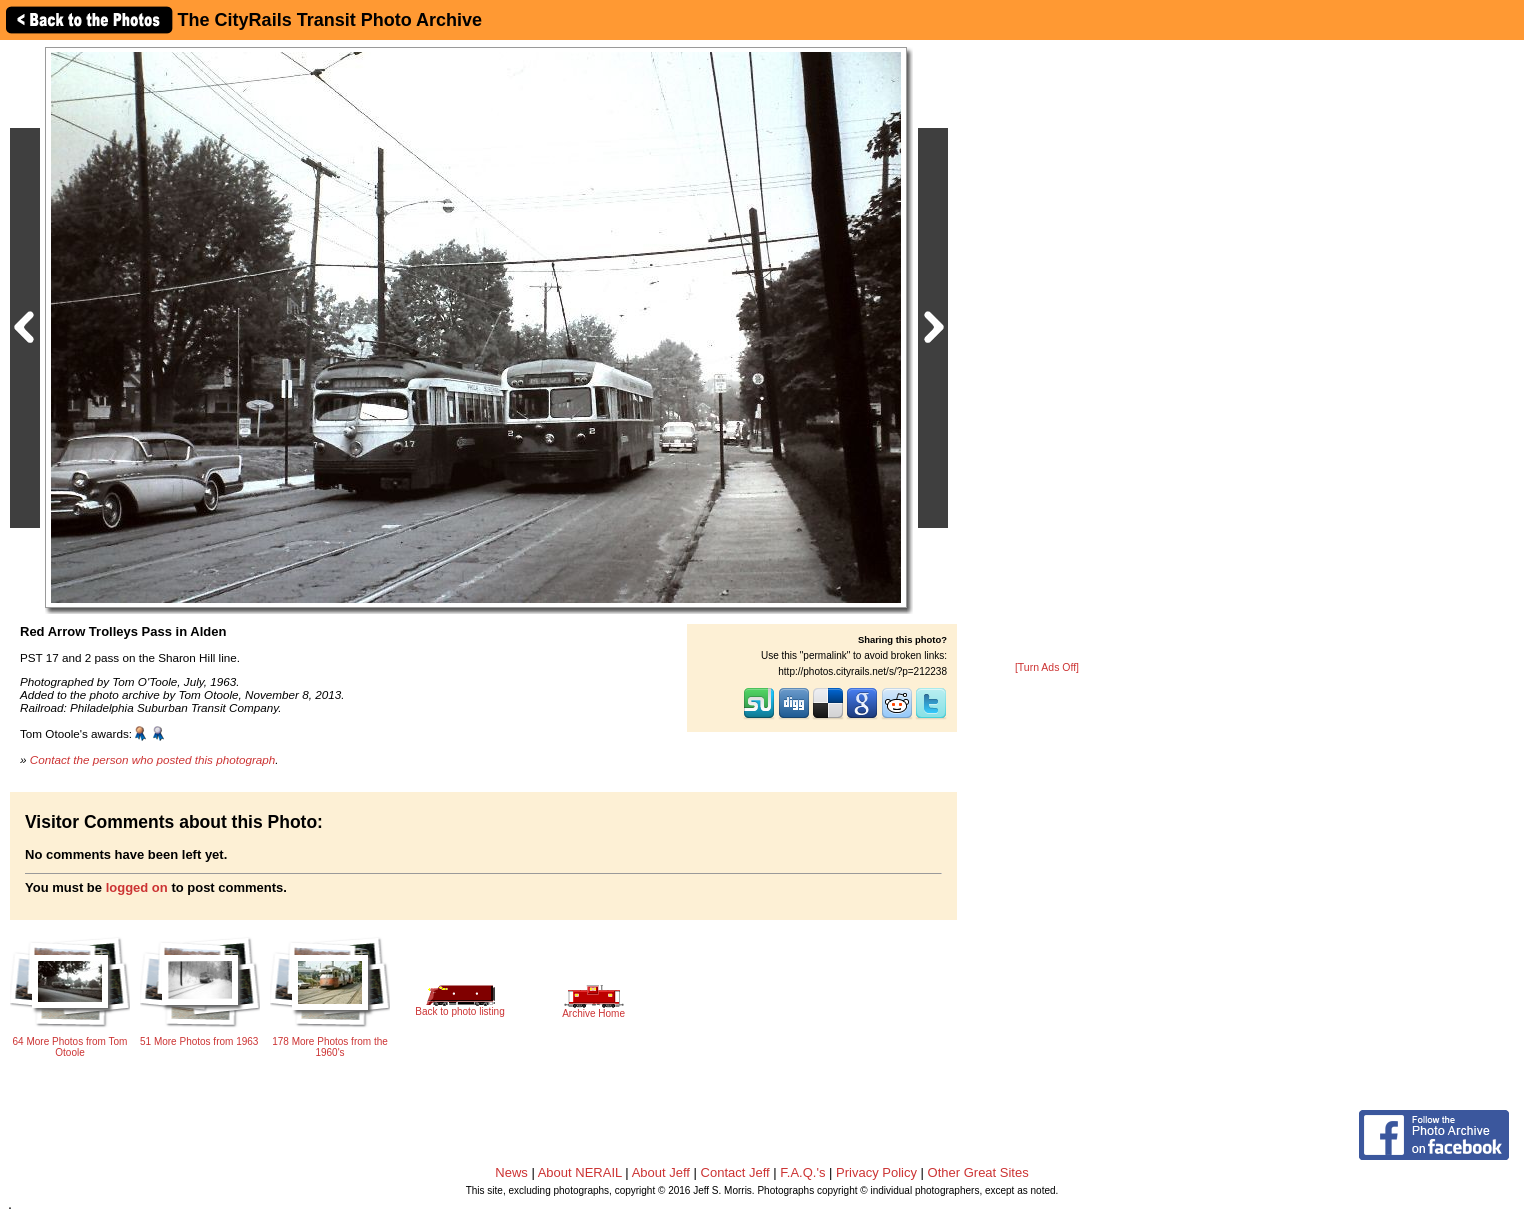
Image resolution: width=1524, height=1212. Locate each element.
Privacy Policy (876, 1172)
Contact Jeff (735, 1172)
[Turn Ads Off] (1047, 667)
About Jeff (661, 1172)
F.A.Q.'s (802, 1172)
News (511, 1172)
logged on (137, 887)
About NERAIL (580, 1172)
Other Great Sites (978, 1172)
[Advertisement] (1047, 352)
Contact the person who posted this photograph (153, 759)
